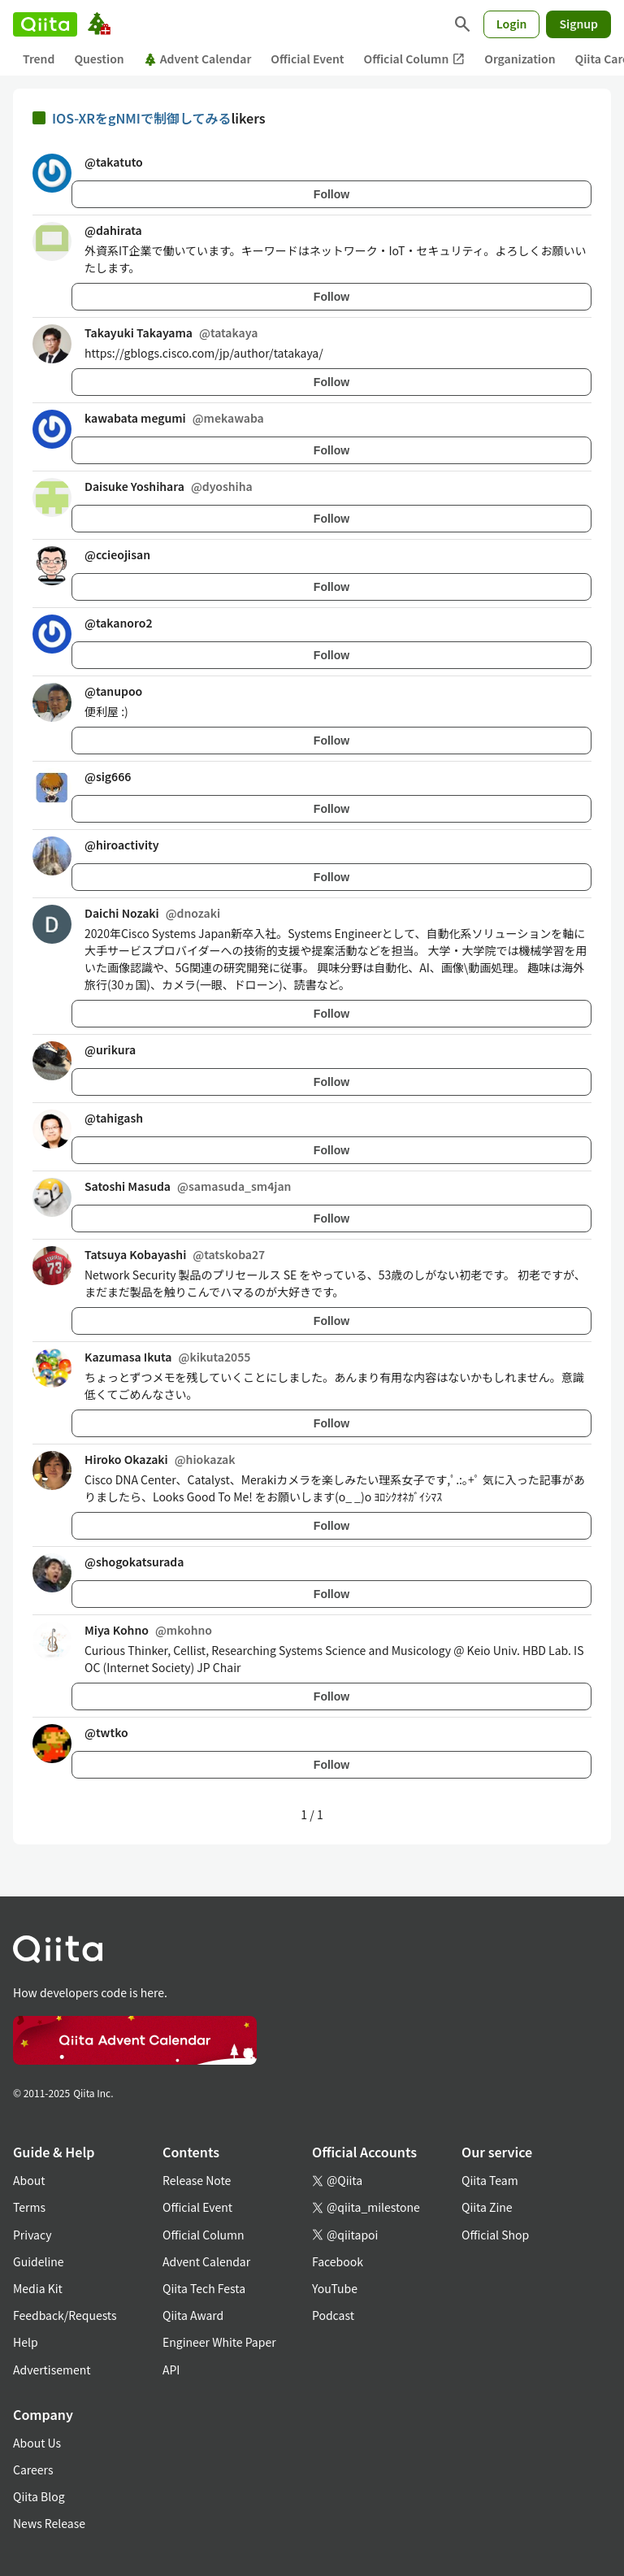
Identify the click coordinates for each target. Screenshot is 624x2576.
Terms (29, 2207)
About (29, 2180)
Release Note (196, 2180)
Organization (519, 58)
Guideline (38, 2261)
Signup (578, 23)
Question (99, 58)
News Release (49, 2523)
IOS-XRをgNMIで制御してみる (141, 118)
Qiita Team (490, 2180)
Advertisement (52, 2369)
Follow (331, 194)
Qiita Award (192, 2315)
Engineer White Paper (219, 2342)
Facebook (337, 2261)
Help (25, 2342)
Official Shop (495, 2234)
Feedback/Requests (65, 2315)
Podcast (333, 2315)
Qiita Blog (39, 2496)
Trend (38, 58)
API (171, 2369)
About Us (37, 2443)
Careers (33, 2469)
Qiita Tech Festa (203, 2288)
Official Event (307, 58)
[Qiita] (45, 24)
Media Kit (38, 2288)
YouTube (335, 2288)
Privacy (32, 2234)
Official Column (415, 58)
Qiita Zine (487, 2207)
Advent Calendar (198, 58)
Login (511, 23)
